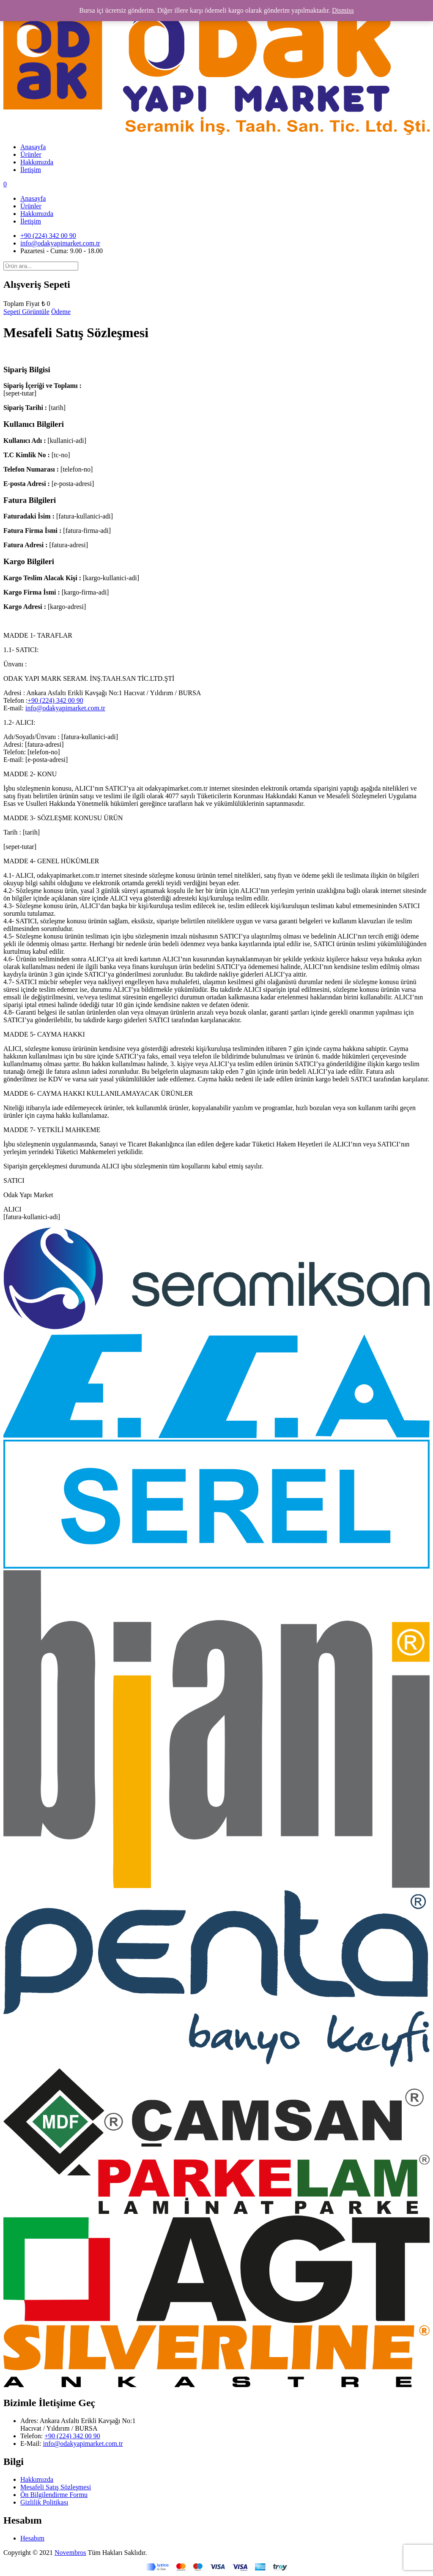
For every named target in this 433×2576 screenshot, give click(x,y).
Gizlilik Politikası (44, 2502)
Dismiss (343, 10)
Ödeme (61, 311)
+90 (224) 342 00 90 (48, 235)
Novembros (70, 2552)
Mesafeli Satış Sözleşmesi (55, 2487)
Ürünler (30, 154)
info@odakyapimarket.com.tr (60, 243)
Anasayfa (33, 146)
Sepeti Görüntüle (26, 311)
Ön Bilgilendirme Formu (54, 2494)
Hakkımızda (36, 162)
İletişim (30, 169)
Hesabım (32, 2538)
